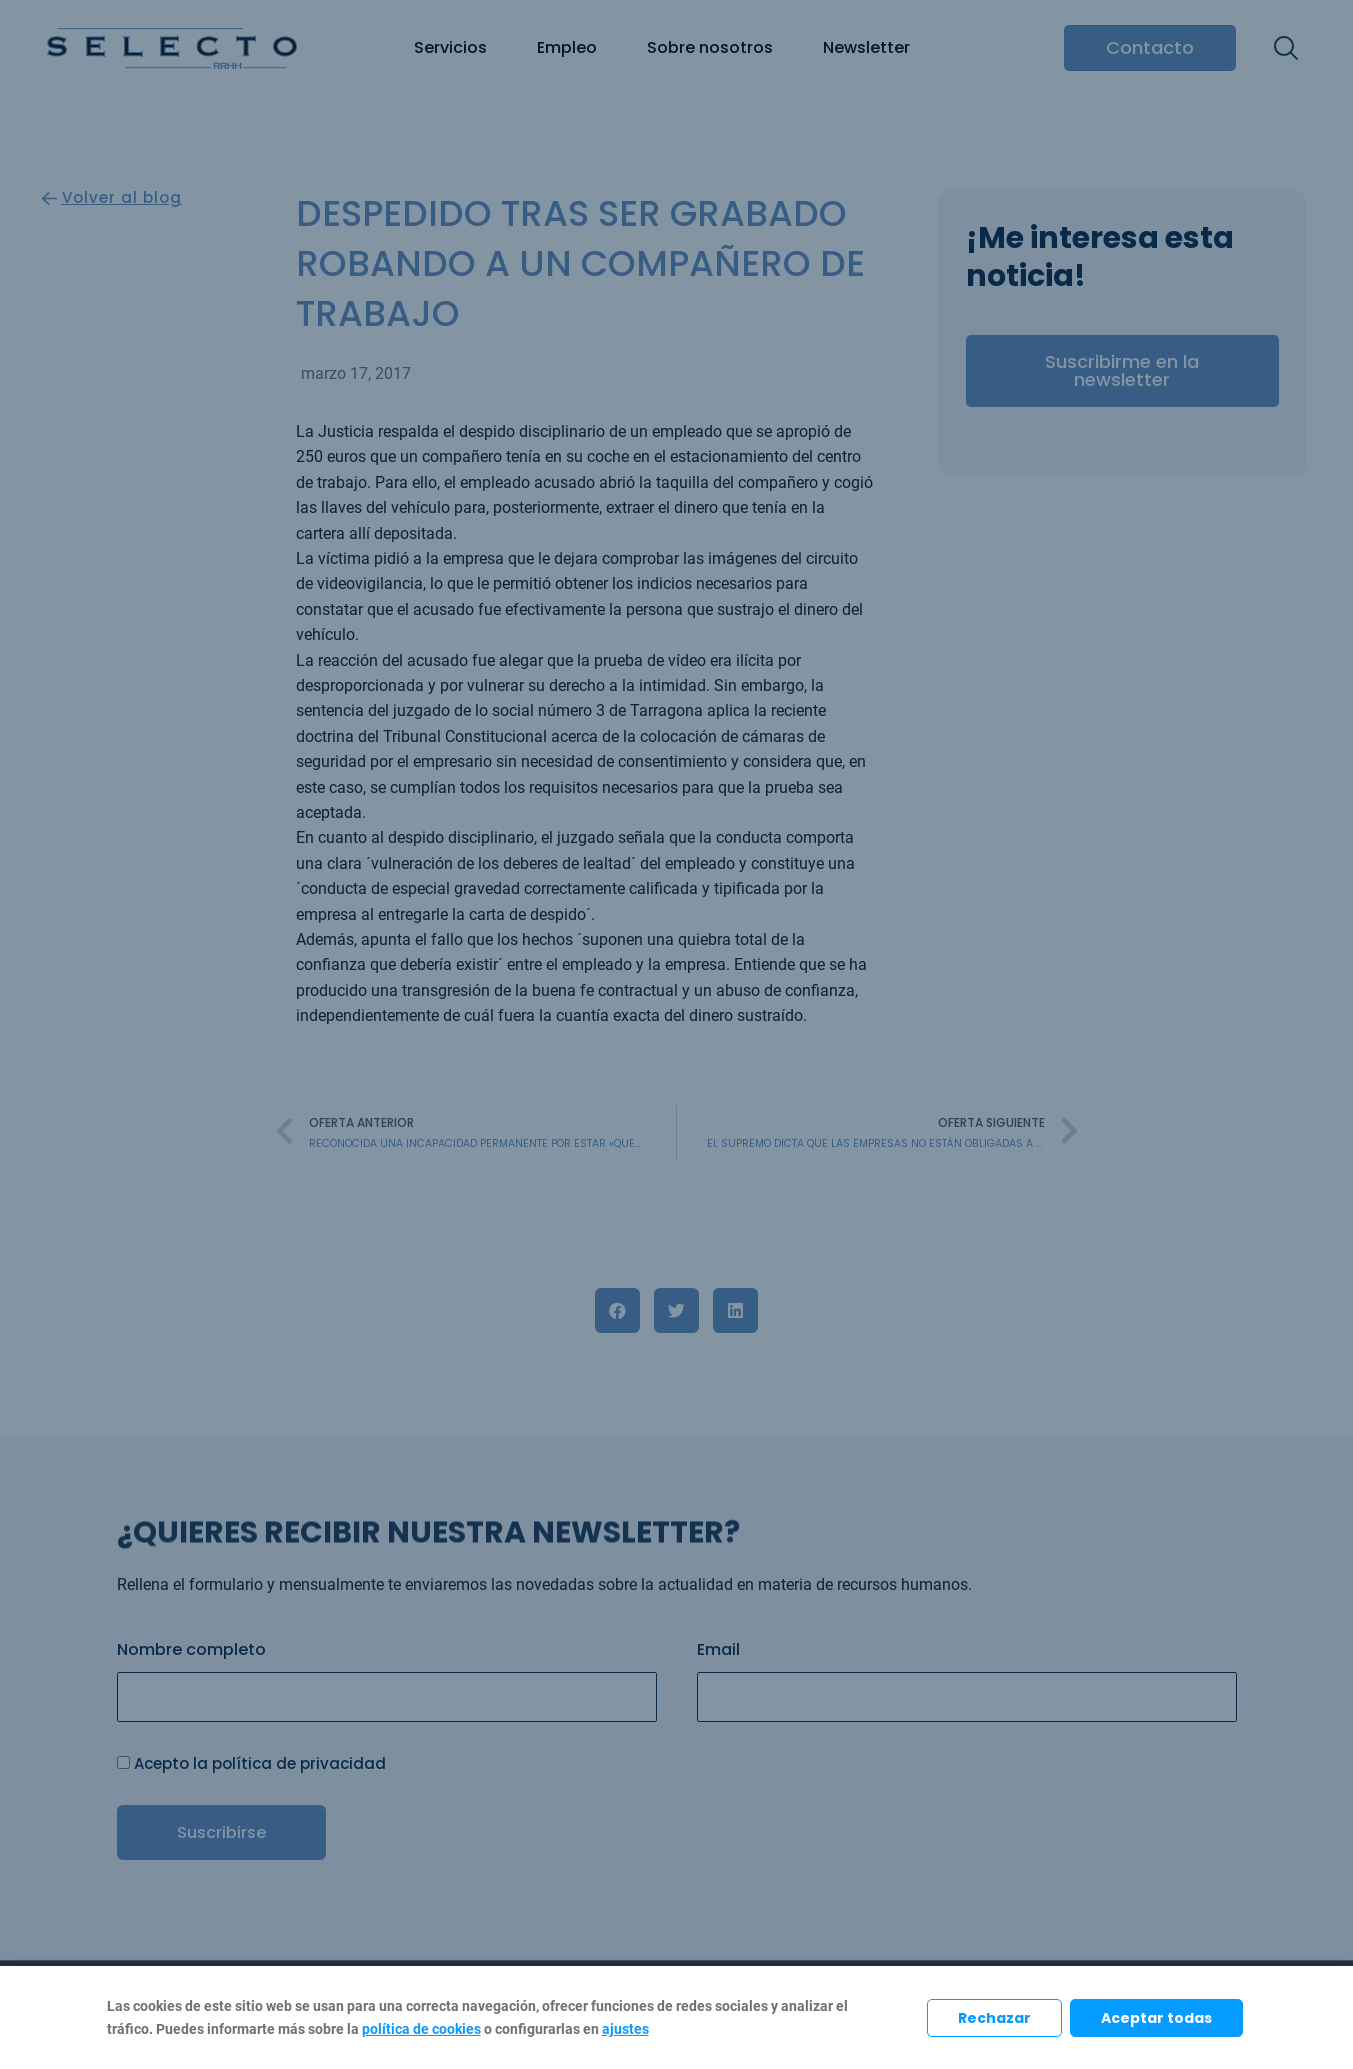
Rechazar (994, 2018)
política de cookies (421, 2029)
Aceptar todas (1156, 2018)
